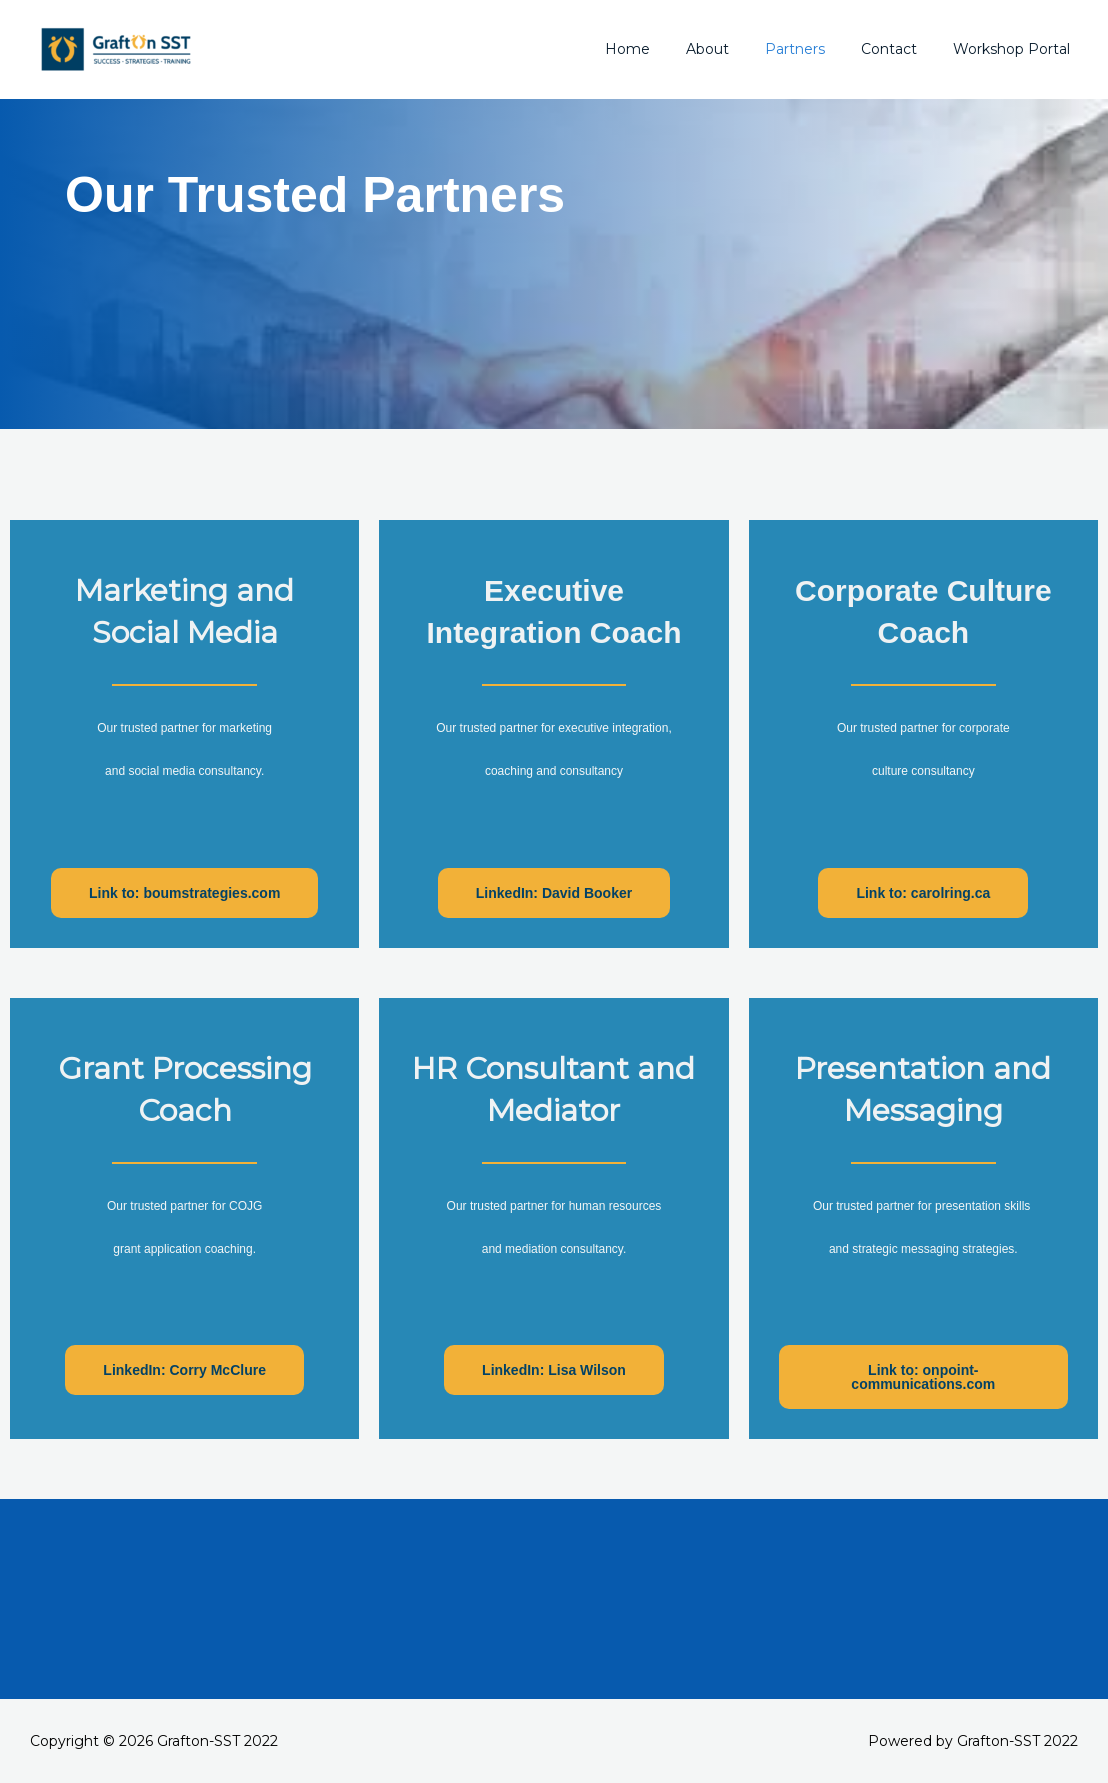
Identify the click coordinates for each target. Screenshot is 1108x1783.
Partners (815, 49)
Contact (901, 49)
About (735, 49)
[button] (184, 893)
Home (663, 49)
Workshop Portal (1015, 49)
